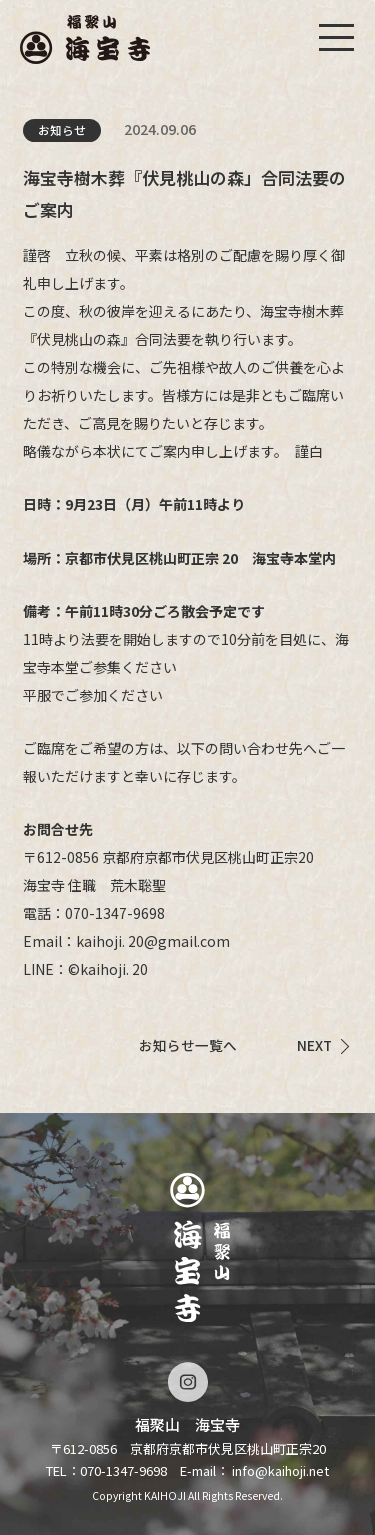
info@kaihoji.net (280, 1470)
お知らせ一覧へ (188, 1045)
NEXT (314, 1045)
